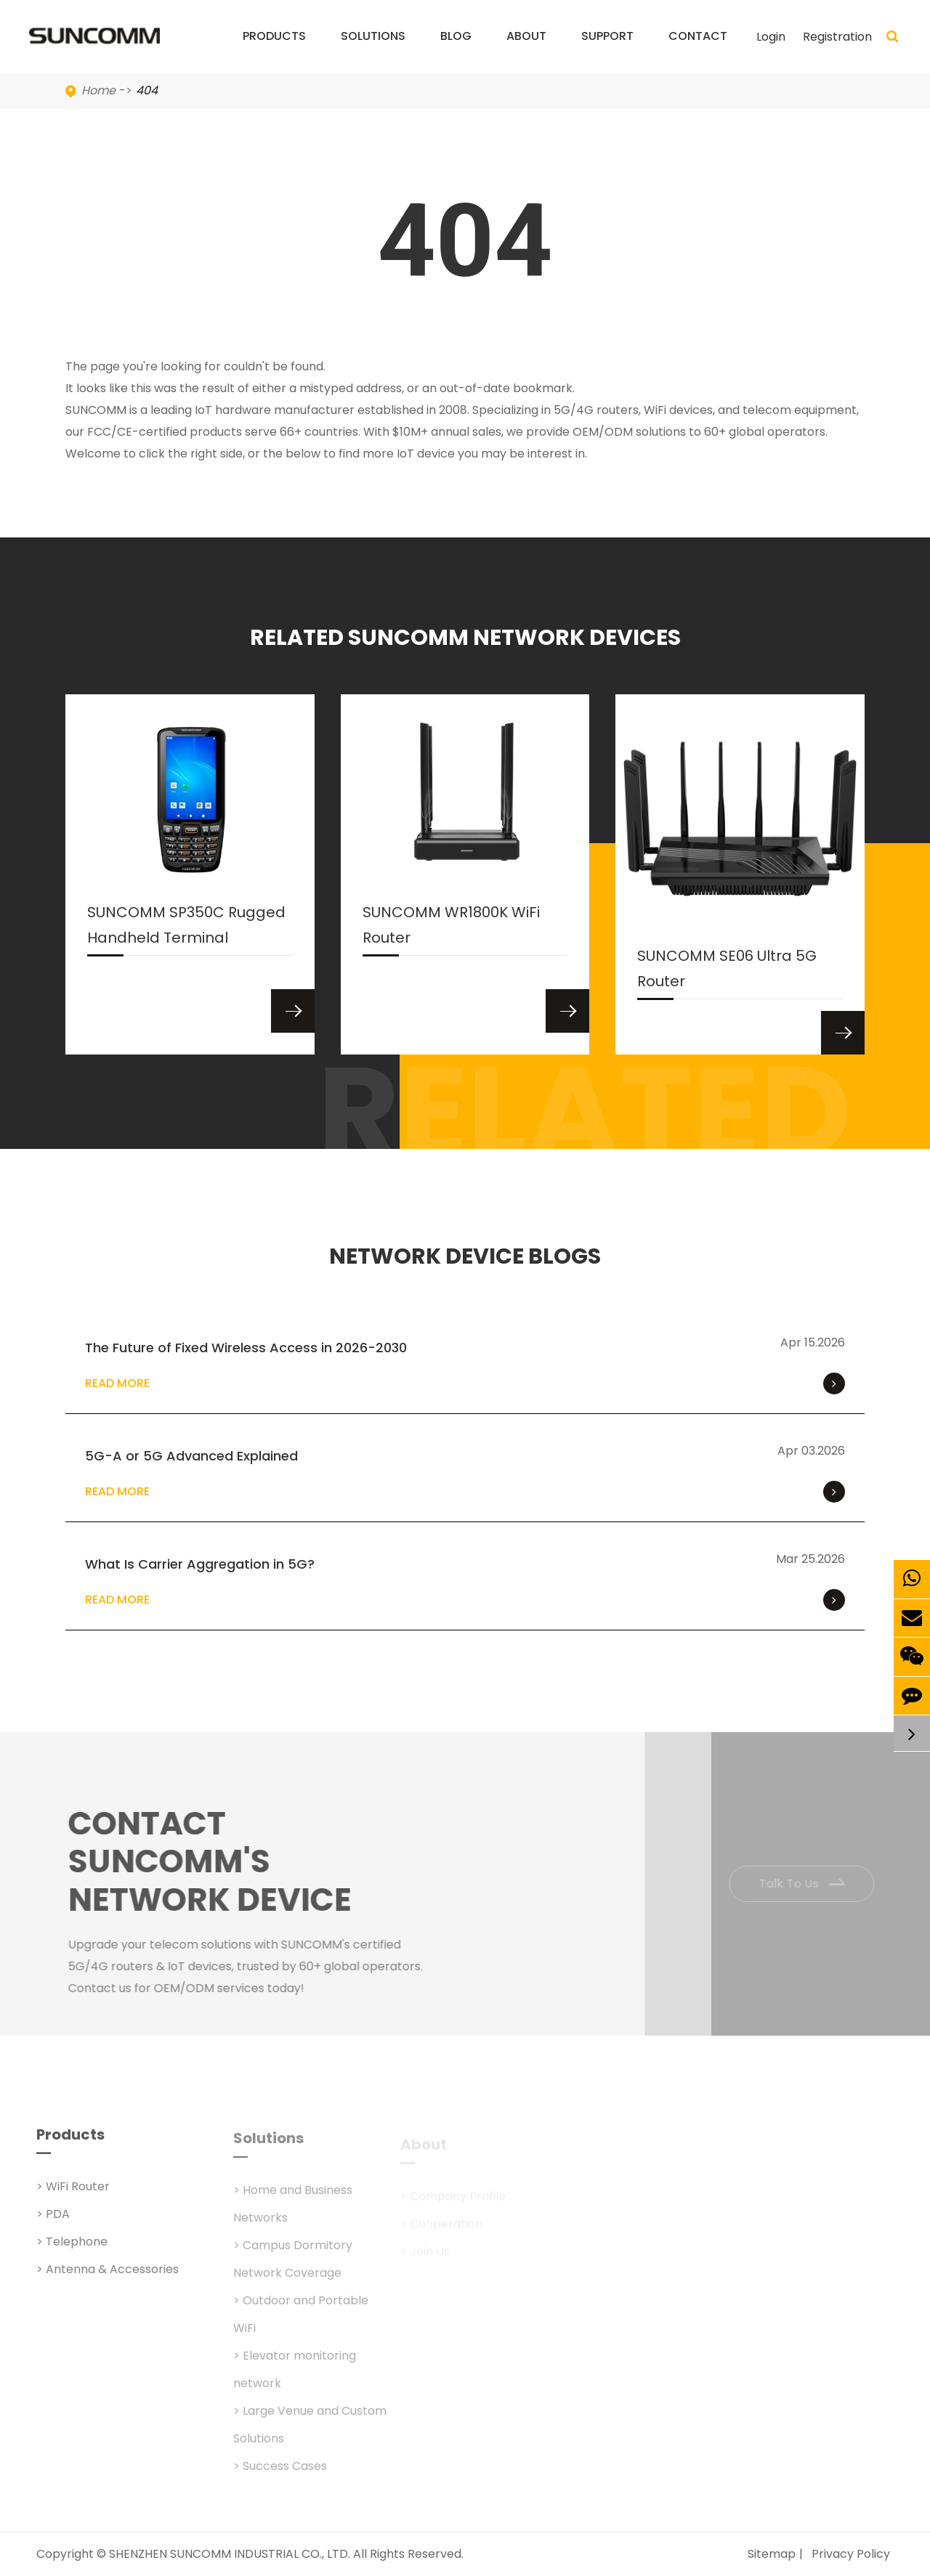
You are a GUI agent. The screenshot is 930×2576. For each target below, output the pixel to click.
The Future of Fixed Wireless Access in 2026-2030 (246, 1347)
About (526, 50)
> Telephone (72, 2250)
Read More (465, 1383)
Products (274, 50)
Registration (837, 36)
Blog (456, 50)
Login (770, 36)
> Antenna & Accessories (107, 2278)
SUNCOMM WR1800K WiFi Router (451, 929)
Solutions (373, 50)
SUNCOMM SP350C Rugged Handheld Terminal (186, 929)
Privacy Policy (851, 2553)
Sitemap (772, 2553)
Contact (697, 50)
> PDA (53, 2222)
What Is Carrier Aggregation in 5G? (200, 1564)
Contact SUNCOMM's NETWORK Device (218, 1862)
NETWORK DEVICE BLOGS (465, 1256)
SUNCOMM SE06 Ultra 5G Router (727, 972)
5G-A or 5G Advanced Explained (191, 1456)
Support (607, 50)
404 (147, 90)
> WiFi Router (73, 2195)
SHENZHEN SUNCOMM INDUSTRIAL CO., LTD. (229, 2553)
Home (98, 90)
